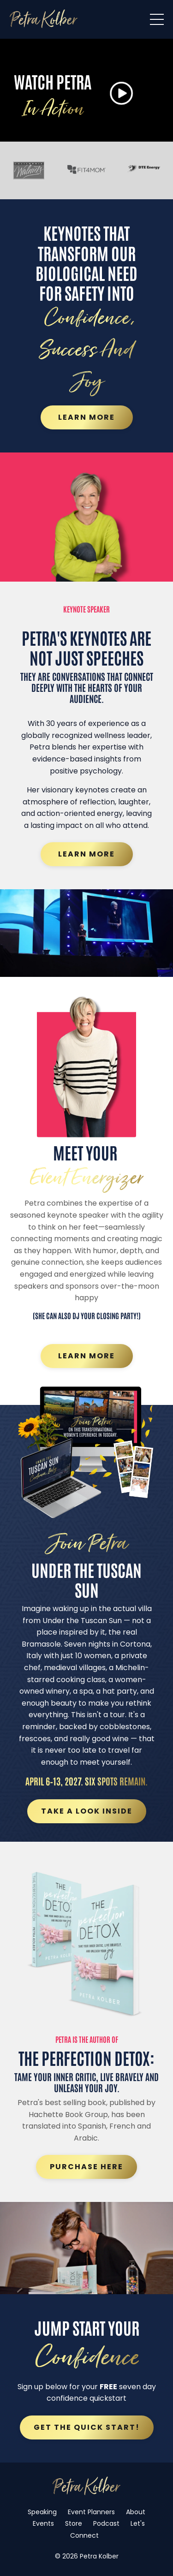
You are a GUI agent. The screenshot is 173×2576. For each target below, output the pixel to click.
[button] (121, 93)
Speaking (42, 2512)
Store (73, 2523)
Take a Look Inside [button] (86, 1811)
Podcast (106, 2523)
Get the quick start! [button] (87, 2427)
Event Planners (91, 2512)
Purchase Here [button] (86, 2166)
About (135, 2512)
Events (43, 2523)
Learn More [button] (86, 417)
